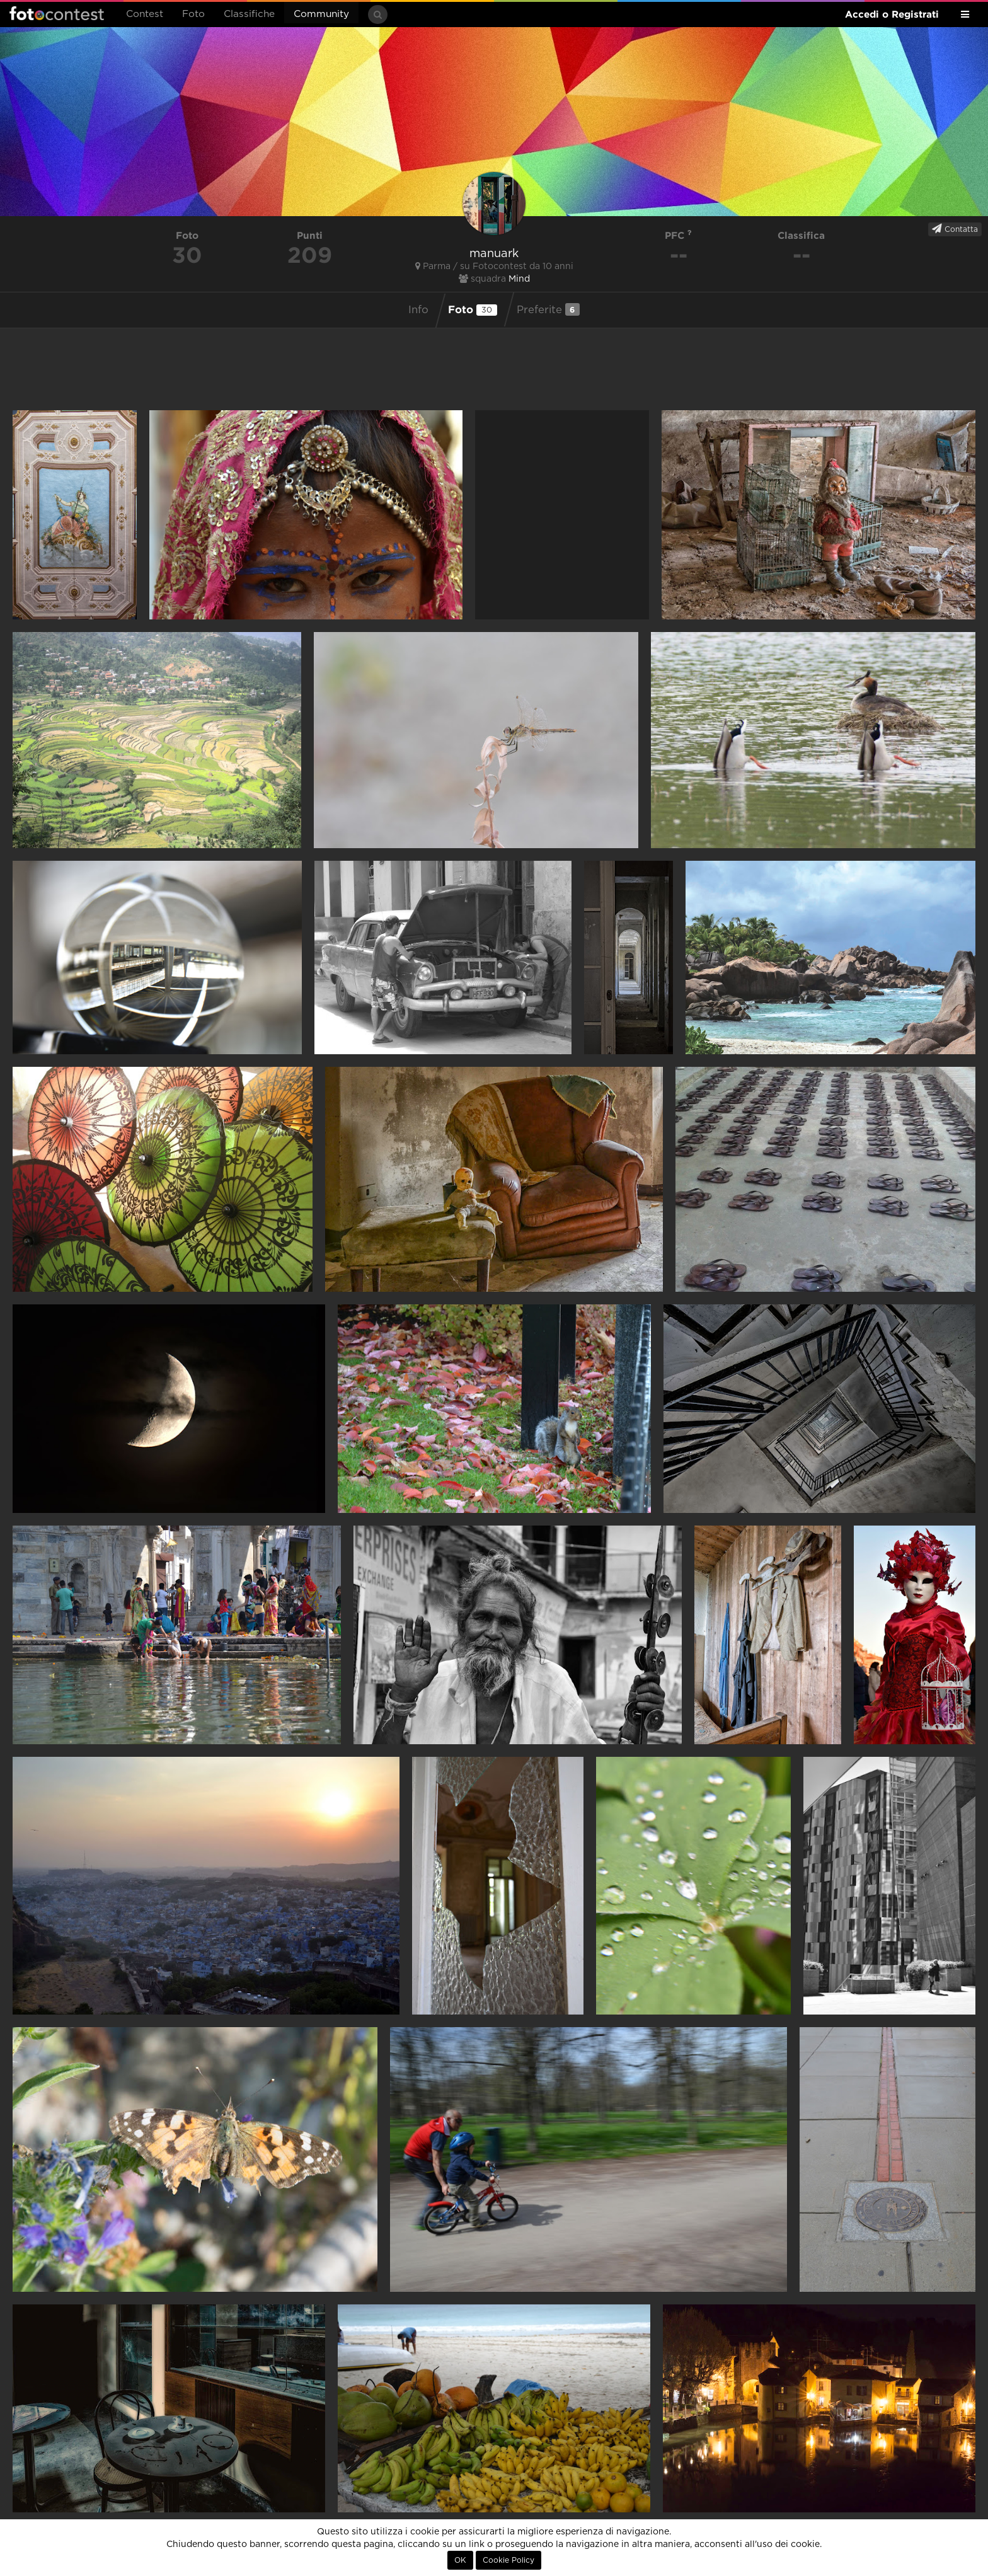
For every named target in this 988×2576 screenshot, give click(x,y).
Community (321, 14)
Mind (519, 279)
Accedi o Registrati (892, 14)
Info (418, 310)
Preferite (548, 309)
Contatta (955, 229)
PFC (678, 235)
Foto (193, 14)
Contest (144, 14)
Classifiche (249, 14)
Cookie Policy (508, 2560)
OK (460, 2560)
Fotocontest (56, 13)
